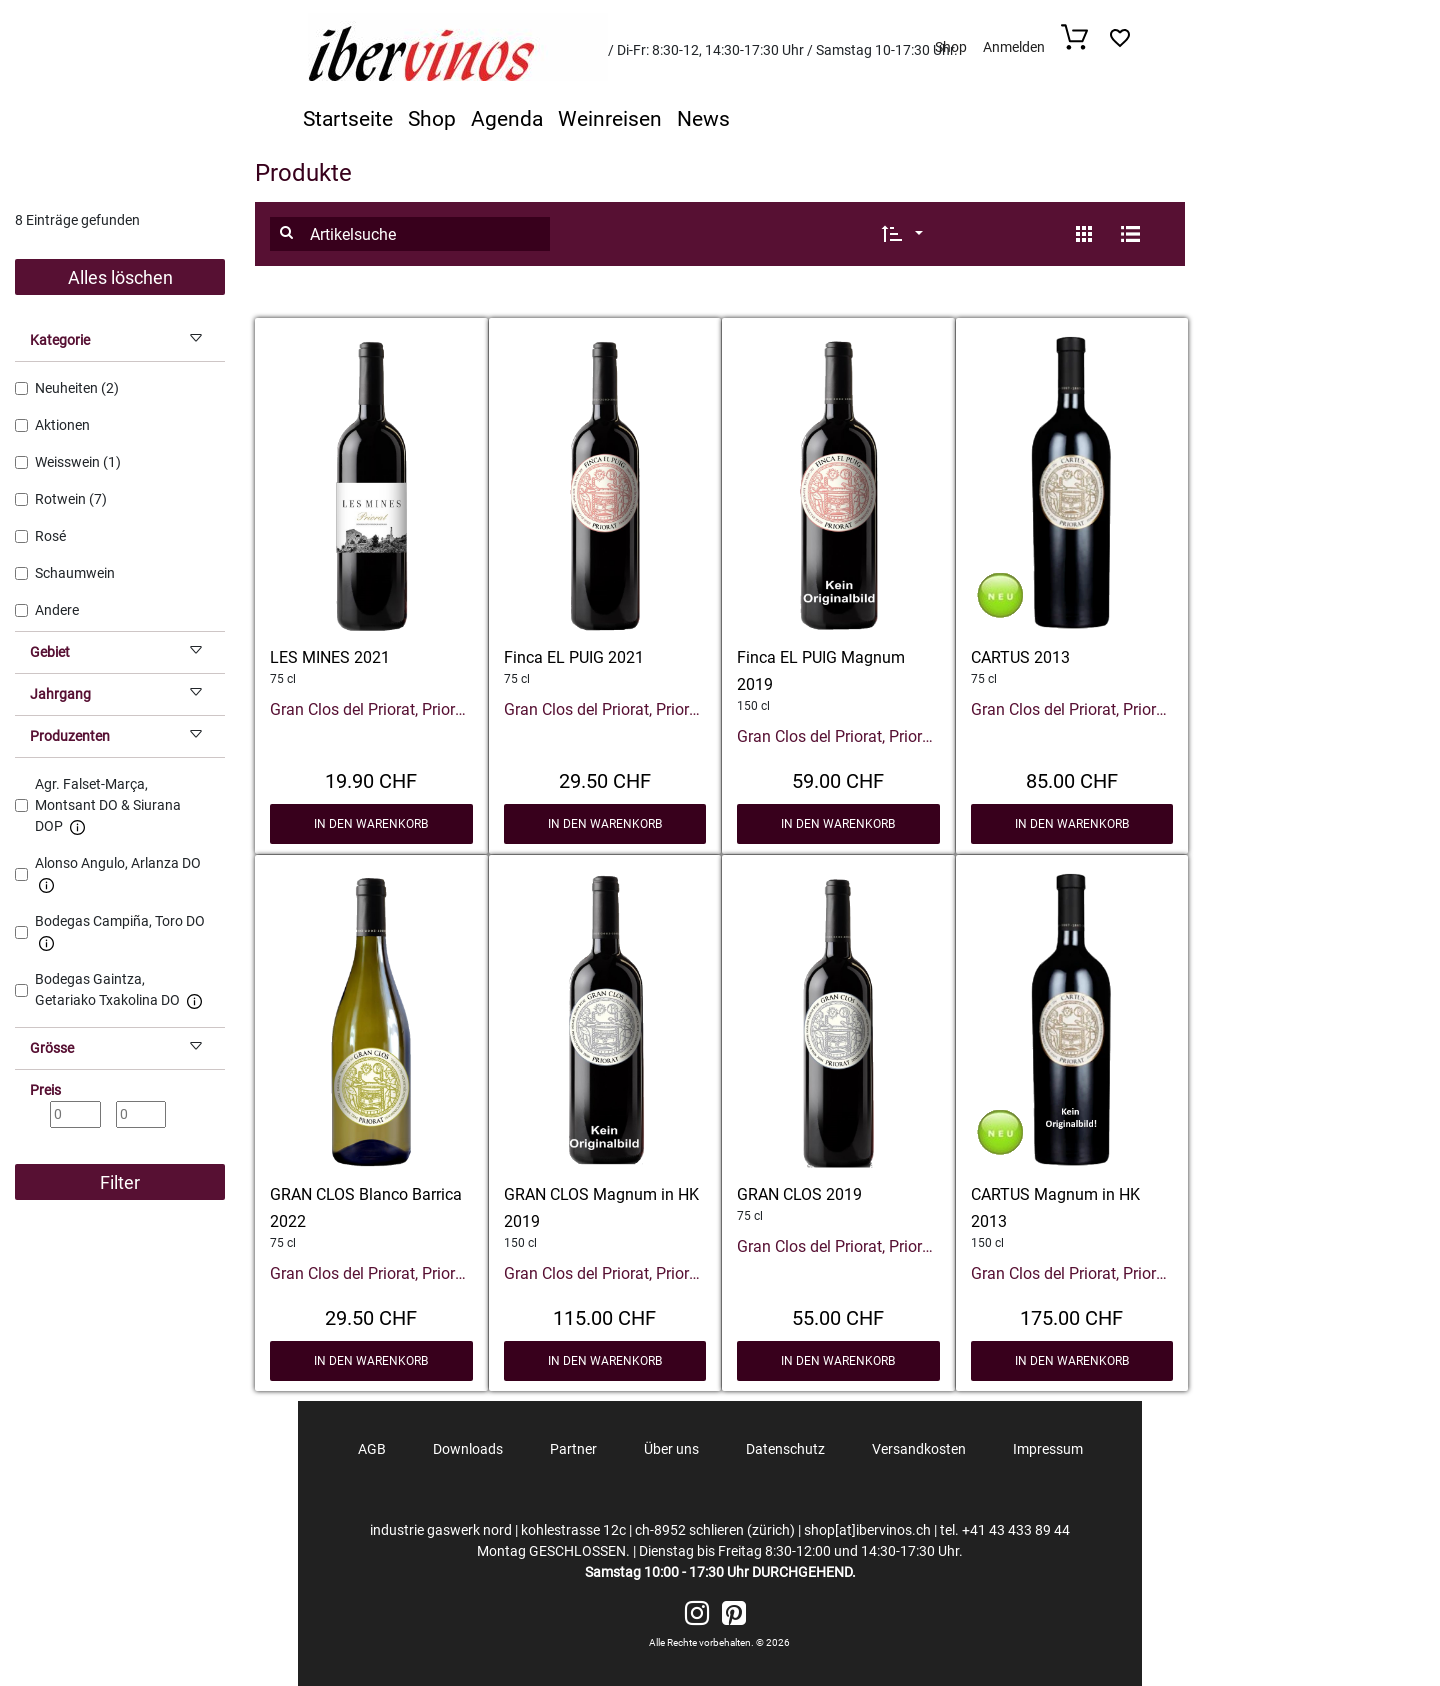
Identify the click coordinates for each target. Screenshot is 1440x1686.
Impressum (1048, 1449)
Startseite (348, 119)
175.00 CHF (1071, 1316)
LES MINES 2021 (330, 657)
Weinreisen (610, 119)
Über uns (671, 1449)
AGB (372, 1449)
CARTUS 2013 (1020, 657)
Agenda (507, 119)
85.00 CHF (1072, 779)
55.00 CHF (838, 1316)
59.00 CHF (838, 779)
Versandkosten (919, 1449)
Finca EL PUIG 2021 (574, 657)
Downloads (468, 1449)
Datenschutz (785, 1449)
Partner (573, 1449)
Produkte (303, 173)
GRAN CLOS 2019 (799, 1194)
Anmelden (1014, 47)
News (703, 119)
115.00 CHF (604, 1316)
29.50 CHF (605, 779)
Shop (951, 47)
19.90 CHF (371, 779)
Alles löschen (120, 277)
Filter (120, 1182)
